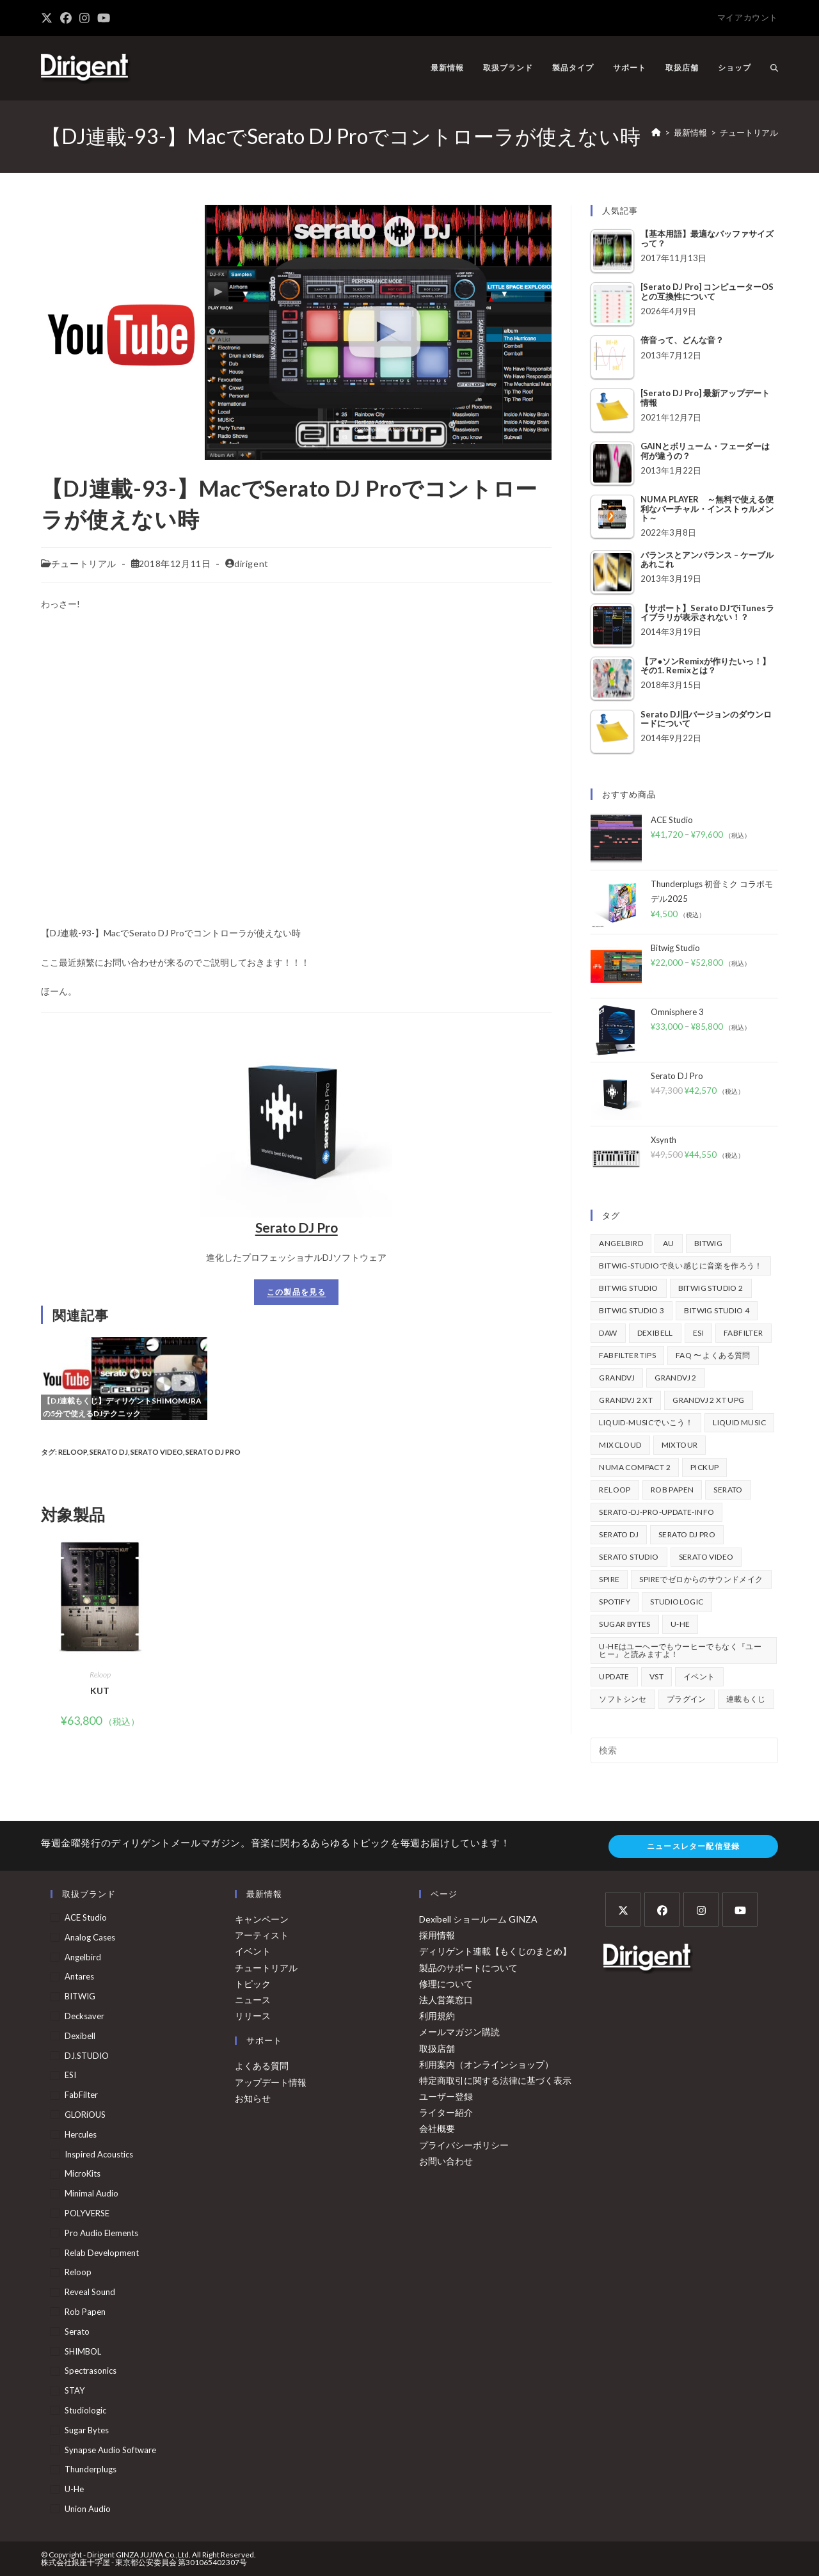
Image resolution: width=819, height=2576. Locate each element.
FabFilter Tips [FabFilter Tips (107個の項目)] (627, 1355)
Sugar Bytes (87, 2430)
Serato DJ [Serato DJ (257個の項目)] (619, 1534)
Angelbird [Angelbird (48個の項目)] (621, 1243)
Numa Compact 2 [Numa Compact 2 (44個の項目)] (635, 1467)
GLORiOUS (85, 2114)
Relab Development (102, 2253)
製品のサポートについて (468, 1967)
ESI (70, 2075)
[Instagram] (701, 1909)
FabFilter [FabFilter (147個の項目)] (743, 1333)
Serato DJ (109, 1452)
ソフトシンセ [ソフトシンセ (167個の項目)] (622, 1699)
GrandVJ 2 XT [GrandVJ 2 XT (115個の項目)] (626, 1400)
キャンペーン (262, 1919)
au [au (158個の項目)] (668, 1243)
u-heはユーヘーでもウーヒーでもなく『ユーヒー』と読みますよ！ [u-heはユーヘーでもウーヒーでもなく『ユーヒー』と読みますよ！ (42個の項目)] (680, 1650)
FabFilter (81, 2095)
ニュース (253, 1999)
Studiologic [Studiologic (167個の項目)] (676, 1601)
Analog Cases (90, 1937)
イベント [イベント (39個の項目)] (699, 1676)
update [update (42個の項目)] (614, 1676)
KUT (99, 1690)
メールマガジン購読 (459, 2031)
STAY (74, 2390)
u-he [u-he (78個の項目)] (680, 1624)
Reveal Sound (90, 2292)
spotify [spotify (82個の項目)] (614, 1601)
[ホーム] (656, 132)
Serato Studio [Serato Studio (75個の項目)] (628, 1557)
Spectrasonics (90, 2370)
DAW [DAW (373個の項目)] (608, 1333)
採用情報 (437, 1935)
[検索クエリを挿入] (684, 1750)
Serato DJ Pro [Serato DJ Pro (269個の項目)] (686, 1534)
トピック (253, 1983)
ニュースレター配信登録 (693, 1846)
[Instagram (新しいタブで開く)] (84, 18)
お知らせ (253, 2098)
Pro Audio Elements (101, 2233)
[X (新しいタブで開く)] (48, 18)
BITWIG (80, 1996)
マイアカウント (747, 17)
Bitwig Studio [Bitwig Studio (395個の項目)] (628, 1288)
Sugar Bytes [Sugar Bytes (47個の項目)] (624, 1624)
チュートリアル (749, 132)
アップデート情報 (270, 2082)
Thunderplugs (90, 2469)
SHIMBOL (83, 2351)
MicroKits (82, 2173)
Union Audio (88, 2509)
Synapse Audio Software (110, 2450)
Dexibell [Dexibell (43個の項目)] (655, 1333)
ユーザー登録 (446, 2096)
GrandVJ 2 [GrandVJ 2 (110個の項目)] (676, 1377)
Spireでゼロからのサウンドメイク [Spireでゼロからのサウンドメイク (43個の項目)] (701, 1579)
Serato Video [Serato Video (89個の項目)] (706, 1557)
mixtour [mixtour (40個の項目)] (680, 1445)
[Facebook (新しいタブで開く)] (66, 18)
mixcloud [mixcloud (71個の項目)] (620, 1445)
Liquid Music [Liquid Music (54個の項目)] (739, 1422)
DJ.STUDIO (87, 2056)
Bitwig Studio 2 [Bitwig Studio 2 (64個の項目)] (710, 1288)
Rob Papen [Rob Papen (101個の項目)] (672, 1489)
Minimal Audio (91, 2193)
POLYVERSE (87, 2213)
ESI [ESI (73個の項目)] (698, 1333)
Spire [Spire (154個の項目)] (609, 1579)
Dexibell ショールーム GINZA (478, 1919)
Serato (77, 2331)
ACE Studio (86, 1917)
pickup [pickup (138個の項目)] (704, 1467)
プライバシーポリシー (464, 2145)
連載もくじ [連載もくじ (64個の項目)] (746, 1699)
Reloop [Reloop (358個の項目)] (614, 1489)
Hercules (81, 2134)
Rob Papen (85, 2312)
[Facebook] (662, 1909)
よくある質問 (262, 2065)
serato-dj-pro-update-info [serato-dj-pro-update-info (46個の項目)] (656, 1512)
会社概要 (437, 2128)
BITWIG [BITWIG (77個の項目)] (708, 1243)
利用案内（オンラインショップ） (486, 2064)
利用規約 (437, 2015)
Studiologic (85, 2410)
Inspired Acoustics (99, 2154)
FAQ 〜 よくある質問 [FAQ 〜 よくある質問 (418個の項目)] (713, 1355)
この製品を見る (296, 1292)
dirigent (251, 563)
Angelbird (83, 1957)
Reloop (72, 1452)
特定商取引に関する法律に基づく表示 (495, 2080)
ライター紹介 (446, 2112)
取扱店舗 (437, 2048)
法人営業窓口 (446, 1999)
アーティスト (262, 1935)
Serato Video (157, 1452)
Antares (79, 1976)
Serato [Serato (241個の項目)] (727, 1489)
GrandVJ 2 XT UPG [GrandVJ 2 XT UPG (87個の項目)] (708, 1400)
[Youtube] (740, 1909)
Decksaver (84, 2016)
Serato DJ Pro (296, 1227)
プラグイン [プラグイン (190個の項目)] (686, 1699)
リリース (253, 2015)
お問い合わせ (446, 2161)
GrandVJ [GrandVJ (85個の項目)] (617, 1377)
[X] (622, 1909)
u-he (74, 2489)
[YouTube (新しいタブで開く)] (103, 18)
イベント (253, 1951)
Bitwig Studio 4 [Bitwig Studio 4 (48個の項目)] (716, 1310)
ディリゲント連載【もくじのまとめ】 (495, 1951)
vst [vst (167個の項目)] (656, 1676)
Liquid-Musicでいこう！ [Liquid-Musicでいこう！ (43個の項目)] (646, 1422)
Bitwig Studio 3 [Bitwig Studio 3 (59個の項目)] (631, 1310)
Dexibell (80, 2036)
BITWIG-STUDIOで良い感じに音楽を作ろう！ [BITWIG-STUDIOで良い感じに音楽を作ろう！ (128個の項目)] (680, 1265)
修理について (446, 1983)
